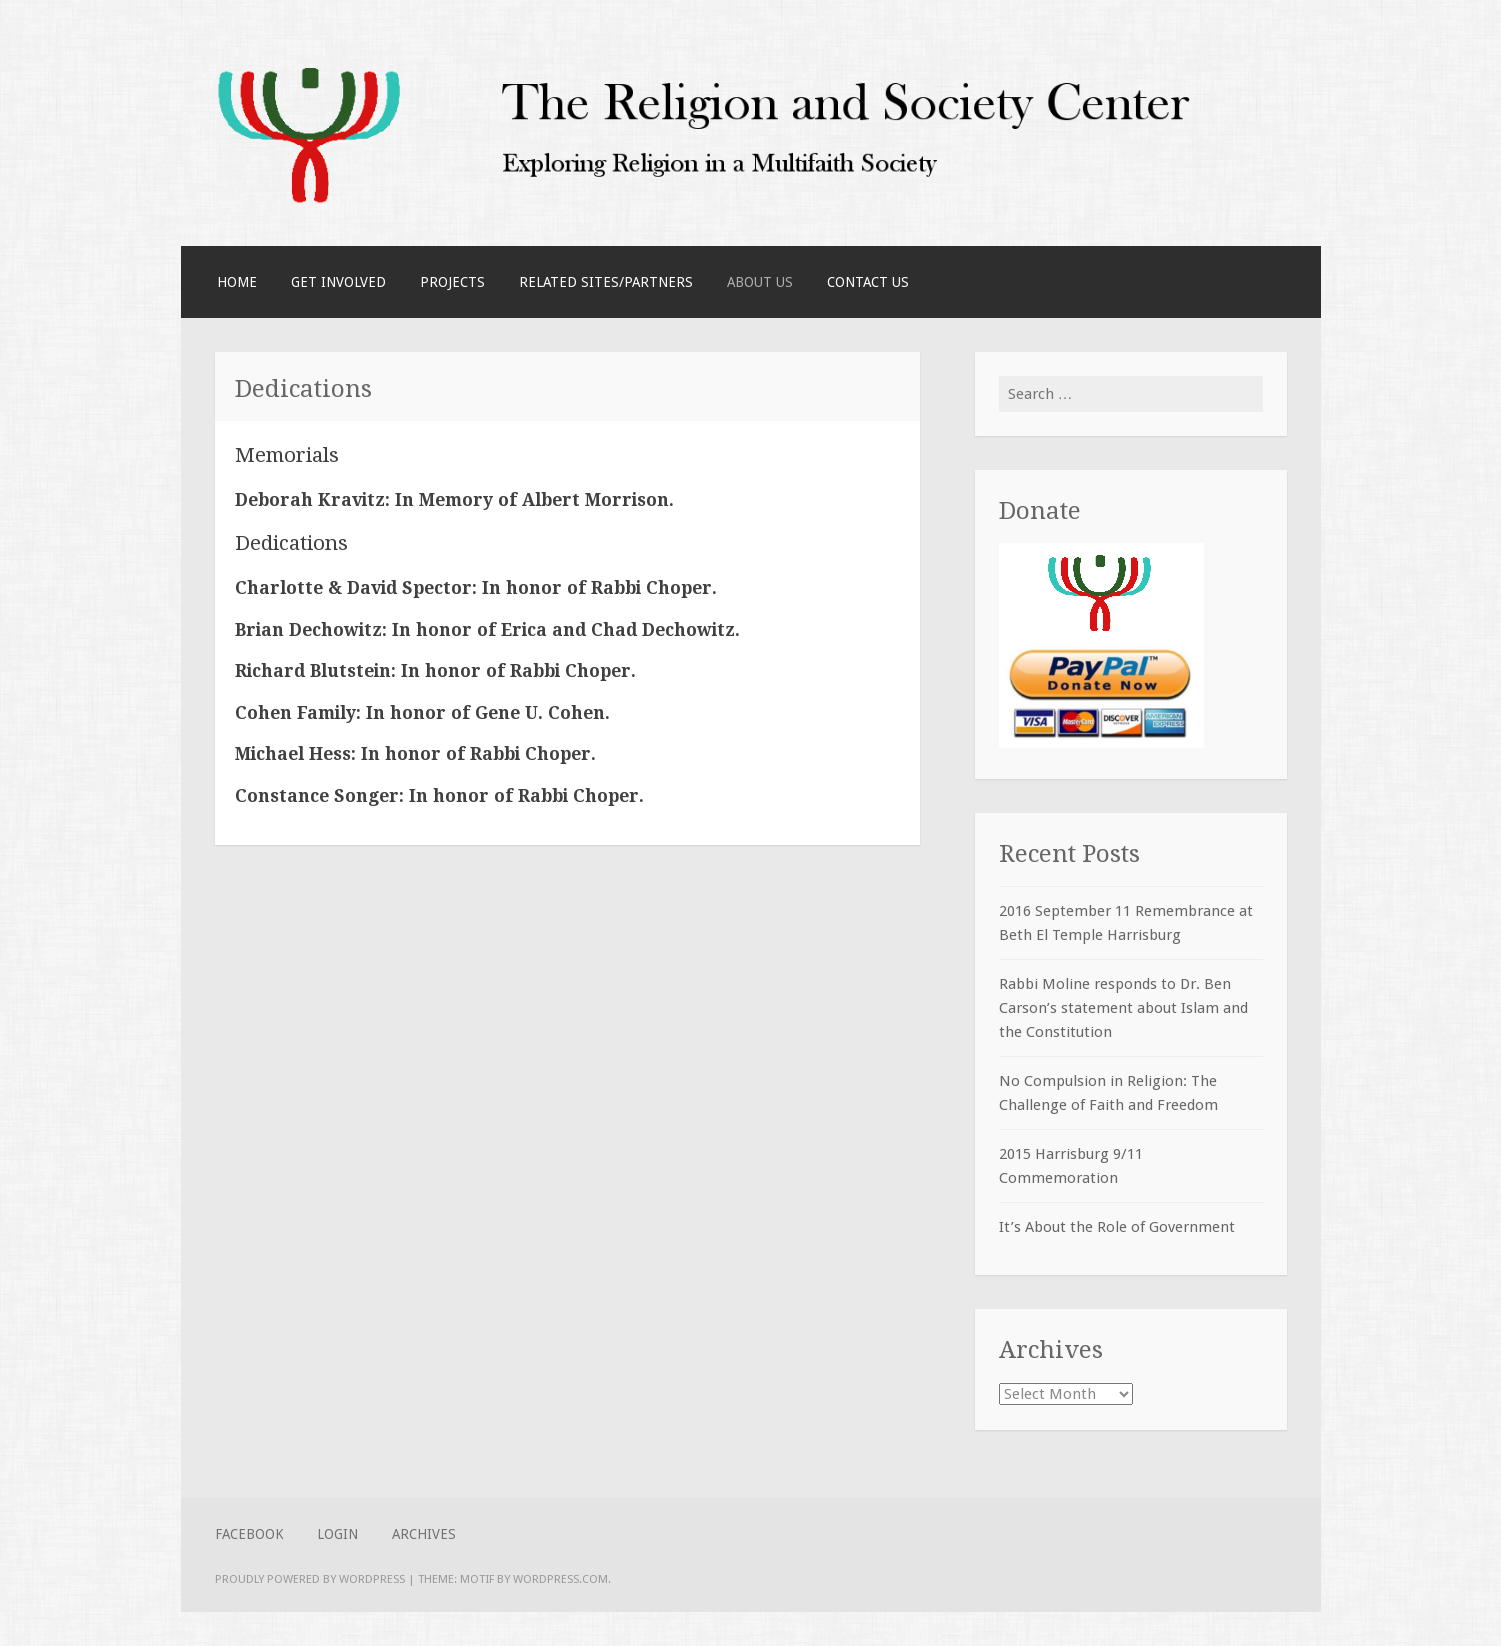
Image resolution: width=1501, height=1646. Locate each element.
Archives (424, 1534)
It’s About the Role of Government (1117, 1227)
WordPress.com (560, 1579)
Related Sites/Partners (606, 282)
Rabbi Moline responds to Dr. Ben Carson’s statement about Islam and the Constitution (1123, 1008)
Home (237, 282)
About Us (760, 282)
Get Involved (338, 282)
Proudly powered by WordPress (310, 1579)
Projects (452, 282)
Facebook (249, 1534)
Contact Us (868, 282)
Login (337, 1534)
